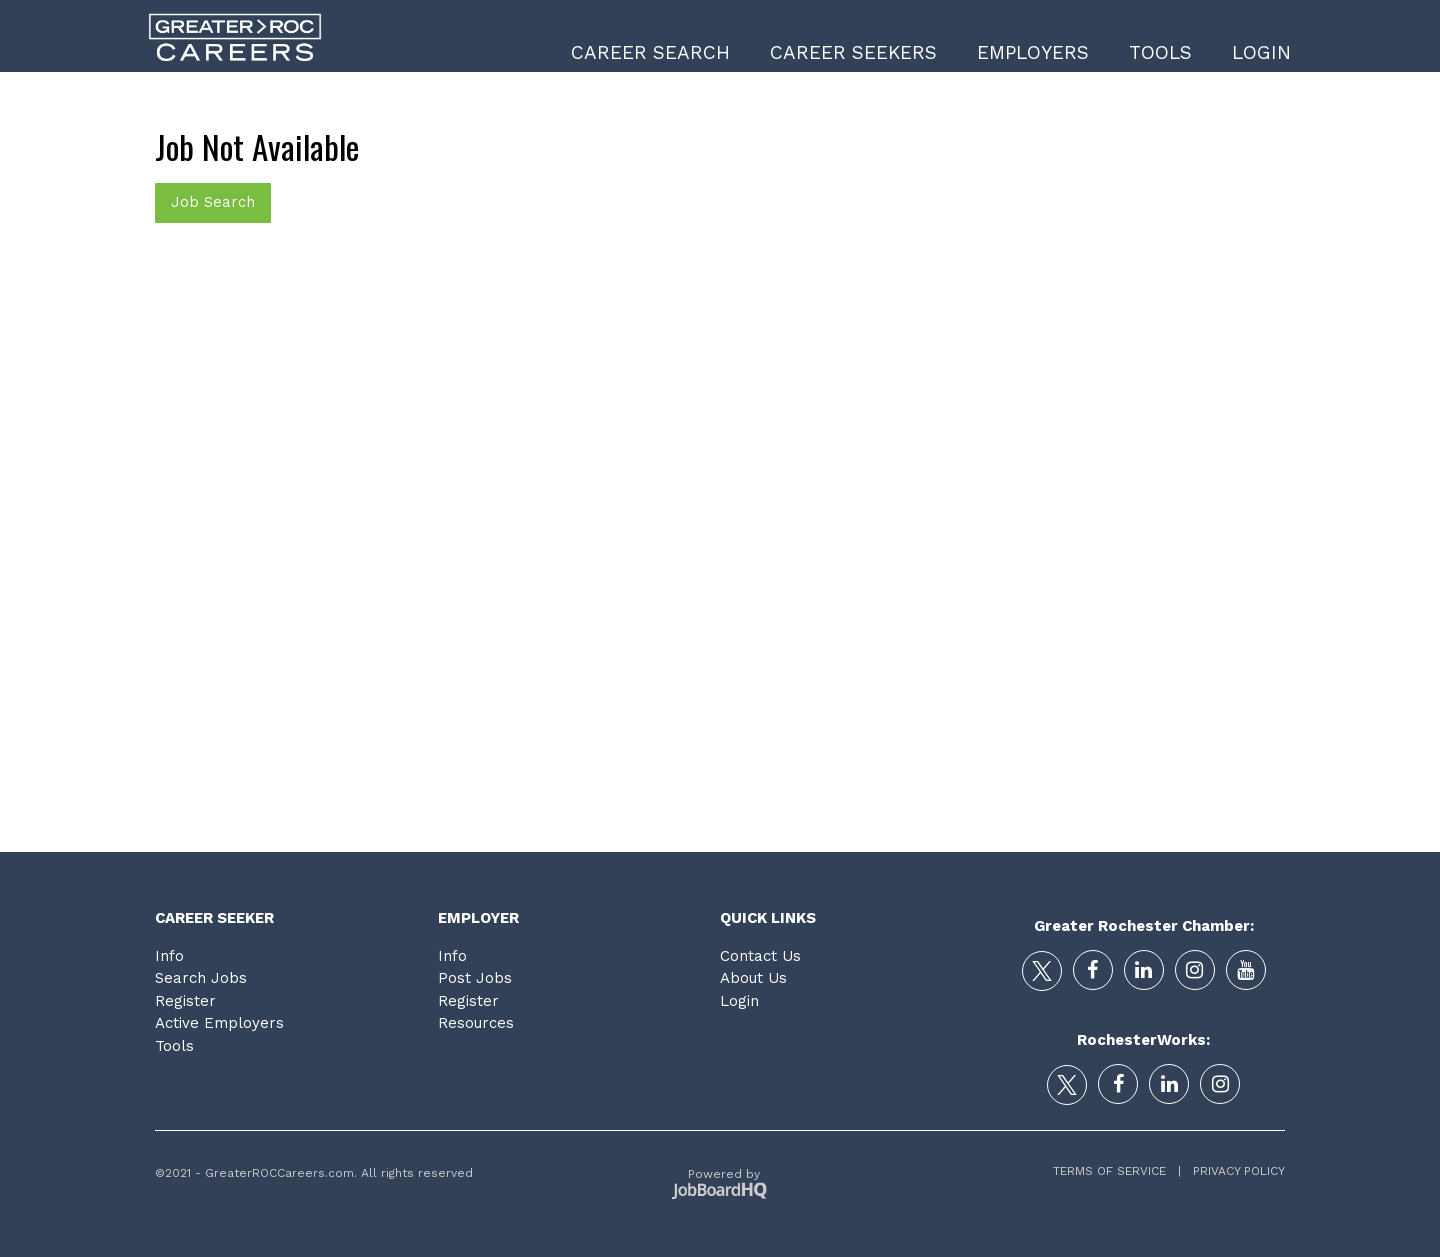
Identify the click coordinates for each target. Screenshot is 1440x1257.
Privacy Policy (1233, 1171)
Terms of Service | (1117, 1171)
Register (185, 1001)
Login (1261, 52)
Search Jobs (201, 978)
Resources (476, 1023)
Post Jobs (475, 978)
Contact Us (760, 956)
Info (169, 956)
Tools (1160, 52)
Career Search (650, 52)
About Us (753, 978)
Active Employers (219, 1023)
